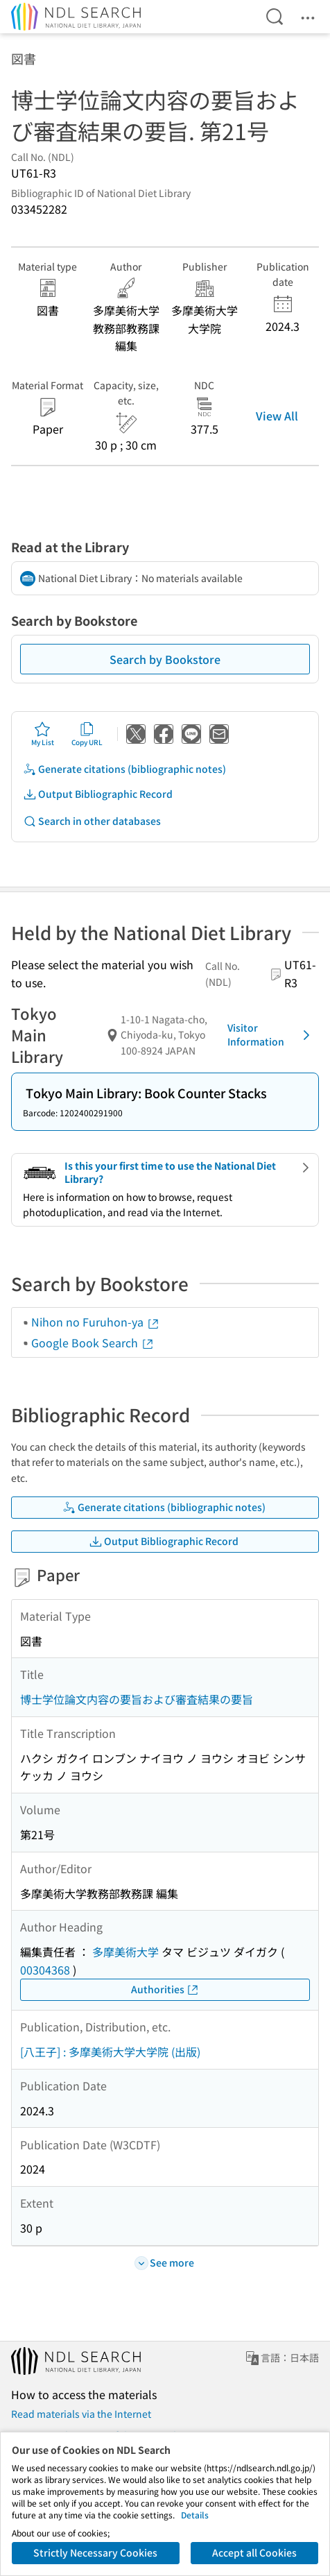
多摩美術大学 (125, 1951)
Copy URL (87, 734)
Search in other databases (92, 821)
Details (195, 2514)
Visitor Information (271, 1034)
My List (42, 734)
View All (277, 415)
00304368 (45, 1969)
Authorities (165, 1989)
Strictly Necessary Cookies (95, 2552)
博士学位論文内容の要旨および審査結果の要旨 (136, 1699)
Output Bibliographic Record (98, 794)
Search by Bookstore (165, 659)
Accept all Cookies (254, 2552)
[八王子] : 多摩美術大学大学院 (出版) (110, 2051)
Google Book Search (93, 1342)
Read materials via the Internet (81, 2414)
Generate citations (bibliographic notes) (124, 769)
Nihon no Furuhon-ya (95, 1321)
